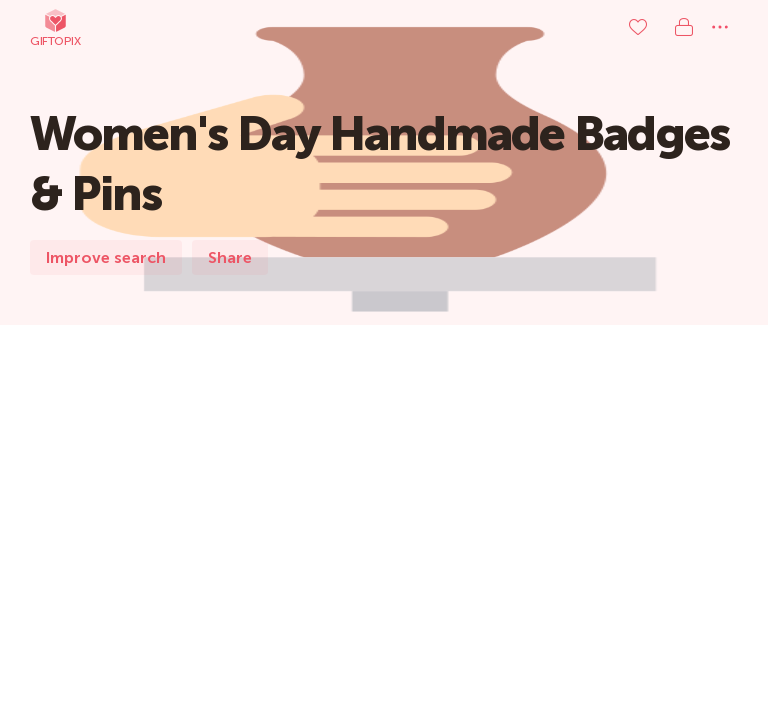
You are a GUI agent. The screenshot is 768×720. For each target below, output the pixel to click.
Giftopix (55, 27)
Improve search (106, 257)
